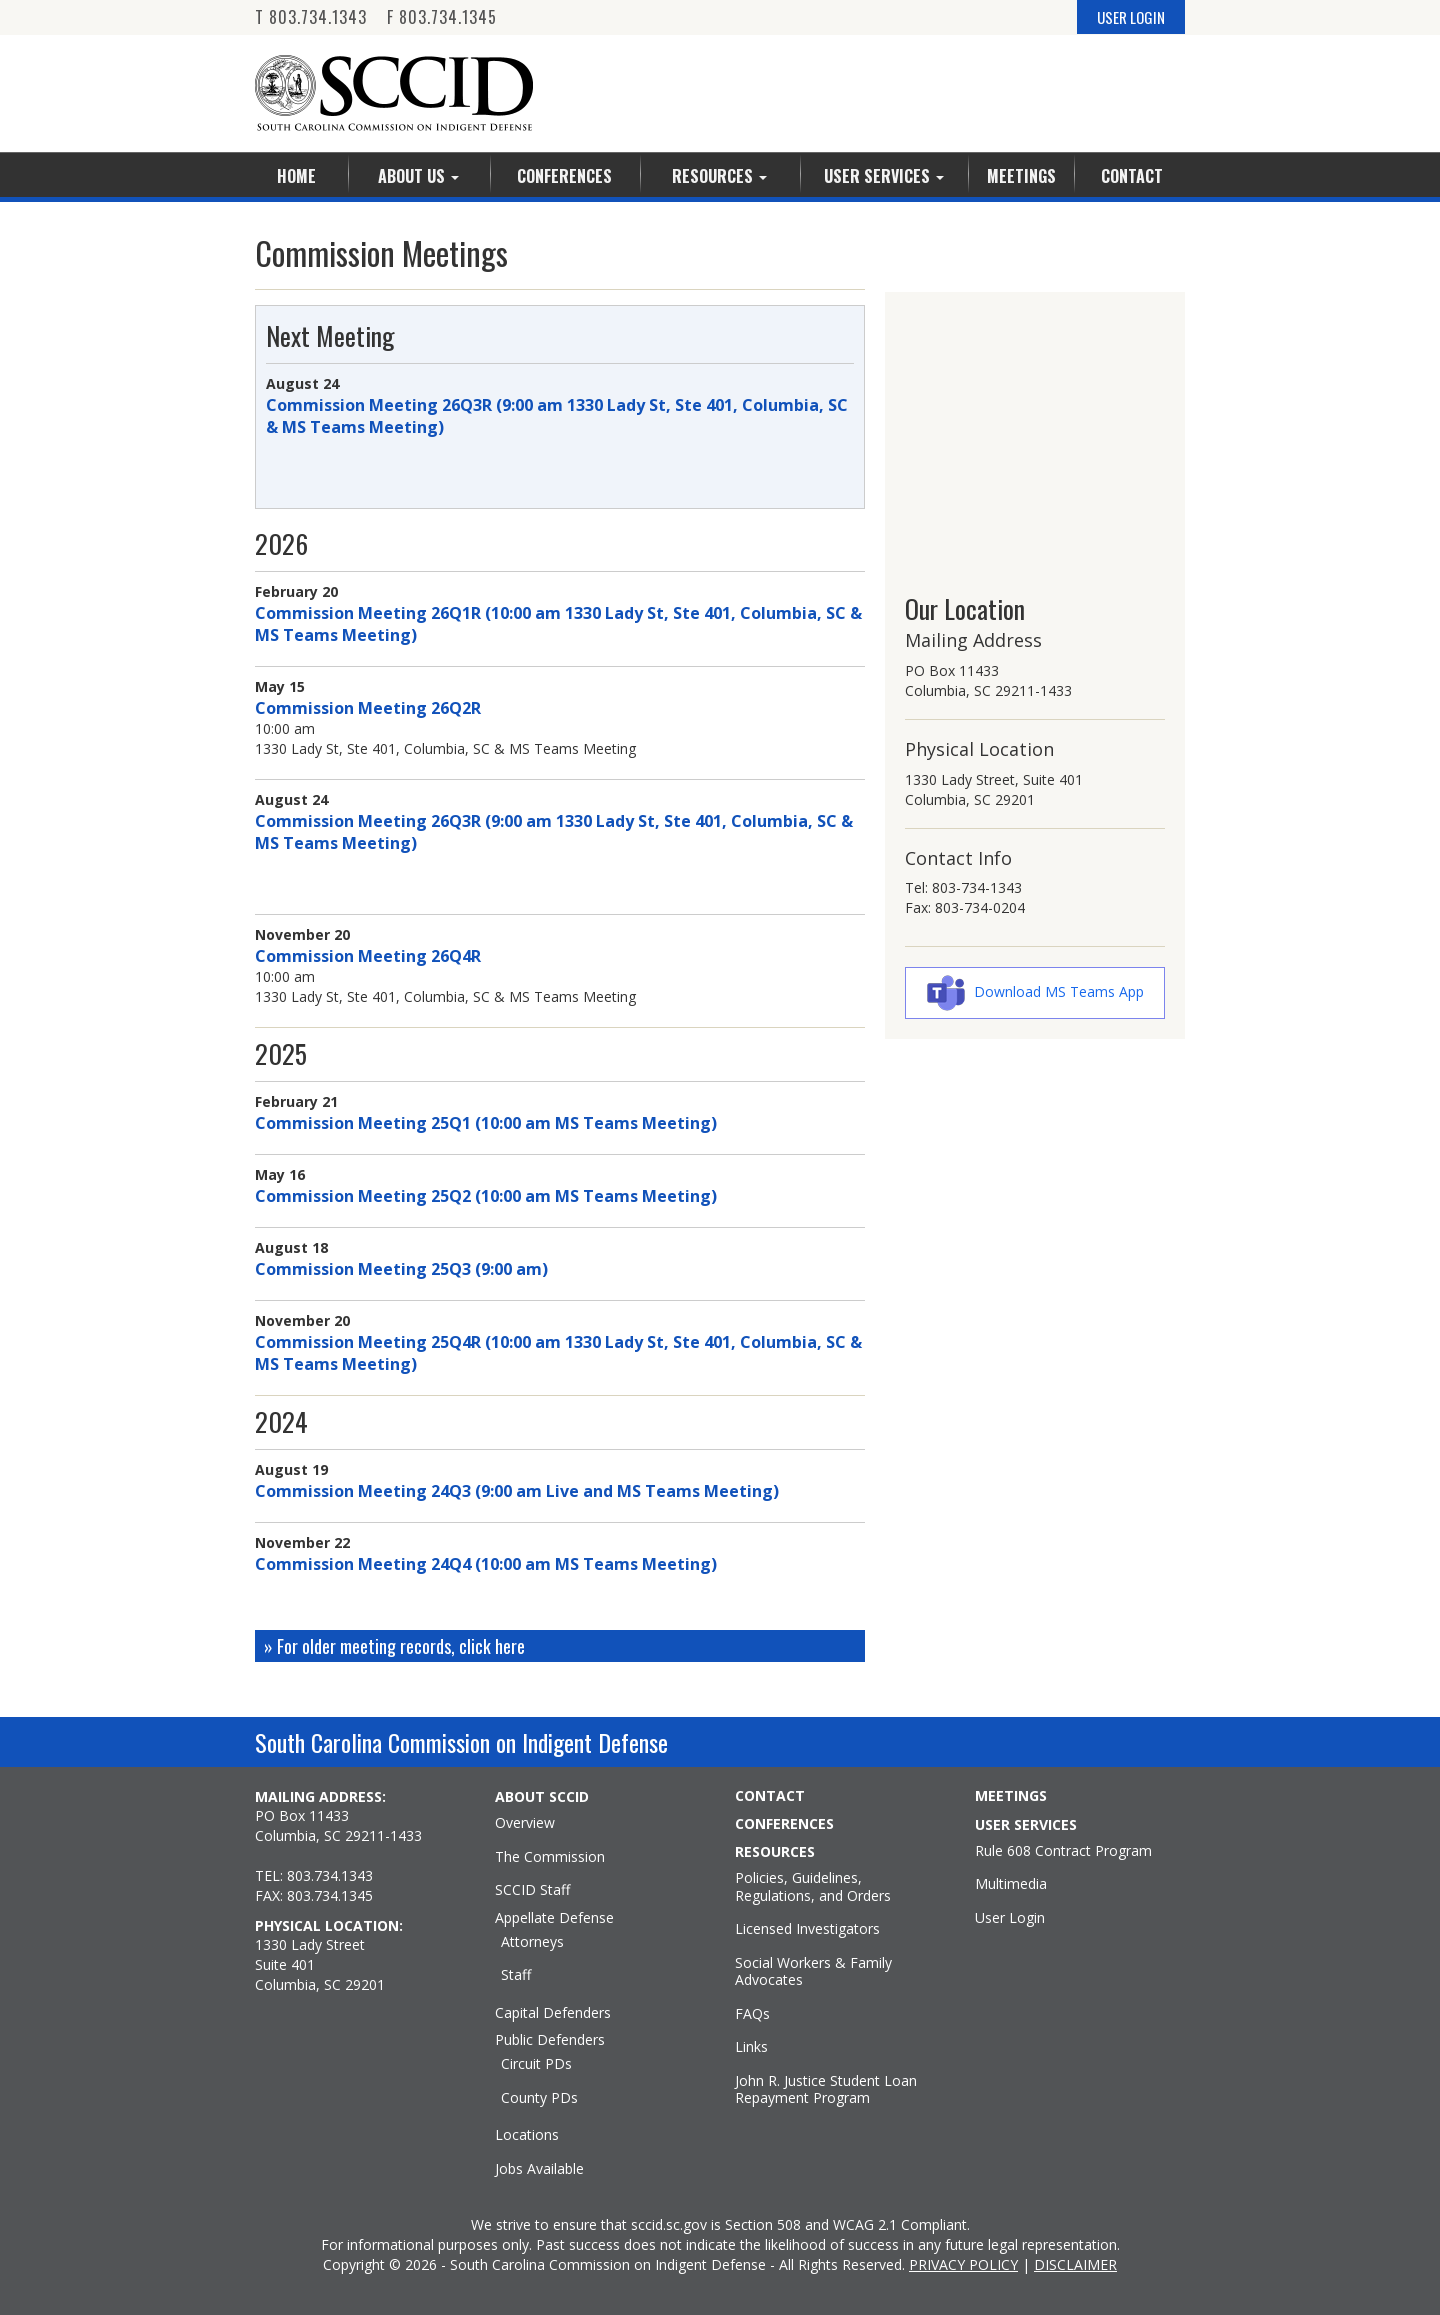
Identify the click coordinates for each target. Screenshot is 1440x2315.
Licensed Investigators (807, 1929)
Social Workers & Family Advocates (813, 1971)
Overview (525, 1823)
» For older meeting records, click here (394, 1646)
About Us (418, 176)
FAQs (752, 2014)
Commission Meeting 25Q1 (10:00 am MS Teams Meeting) (486, 1123)
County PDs (539, 2098)
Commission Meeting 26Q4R (368, 956)
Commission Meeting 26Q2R (368, 708)
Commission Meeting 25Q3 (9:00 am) (401, 1269)
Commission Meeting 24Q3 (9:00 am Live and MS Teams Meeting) (517, 1491)
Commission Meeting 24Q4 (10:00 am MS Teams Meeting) (486, 1564)
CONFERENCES (784, 1824)
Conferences (564, 176)
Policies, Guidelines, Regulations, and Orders (813, 1886)
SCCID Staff (532, 1890)
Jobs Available (539, 2169)
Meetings (1021, 176)
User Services (884, 176)
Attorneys (532, 1942)
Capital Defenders (553, 2013)
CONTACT (770, 1796)
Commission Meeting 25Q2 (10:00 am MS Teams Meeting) (486, 1196)
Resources (719, 176)
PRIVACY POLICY (963, 2264)
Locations (527, 2135)
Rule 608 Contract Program (1063, 1851)
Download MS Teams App (1059, 991)
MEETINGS (1011, 1796)
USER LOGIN (1131, 17)
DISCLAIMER (1075, 2264)
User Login (1010, 1918)
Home (296, 176)
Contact (1132, 176)
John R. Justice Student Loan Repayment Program (826, 2089)
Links (751, 2047)
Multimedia (1011, 1884)
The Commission (550, 1857)
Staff (516, 1975)
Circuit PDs (536, 2064)
